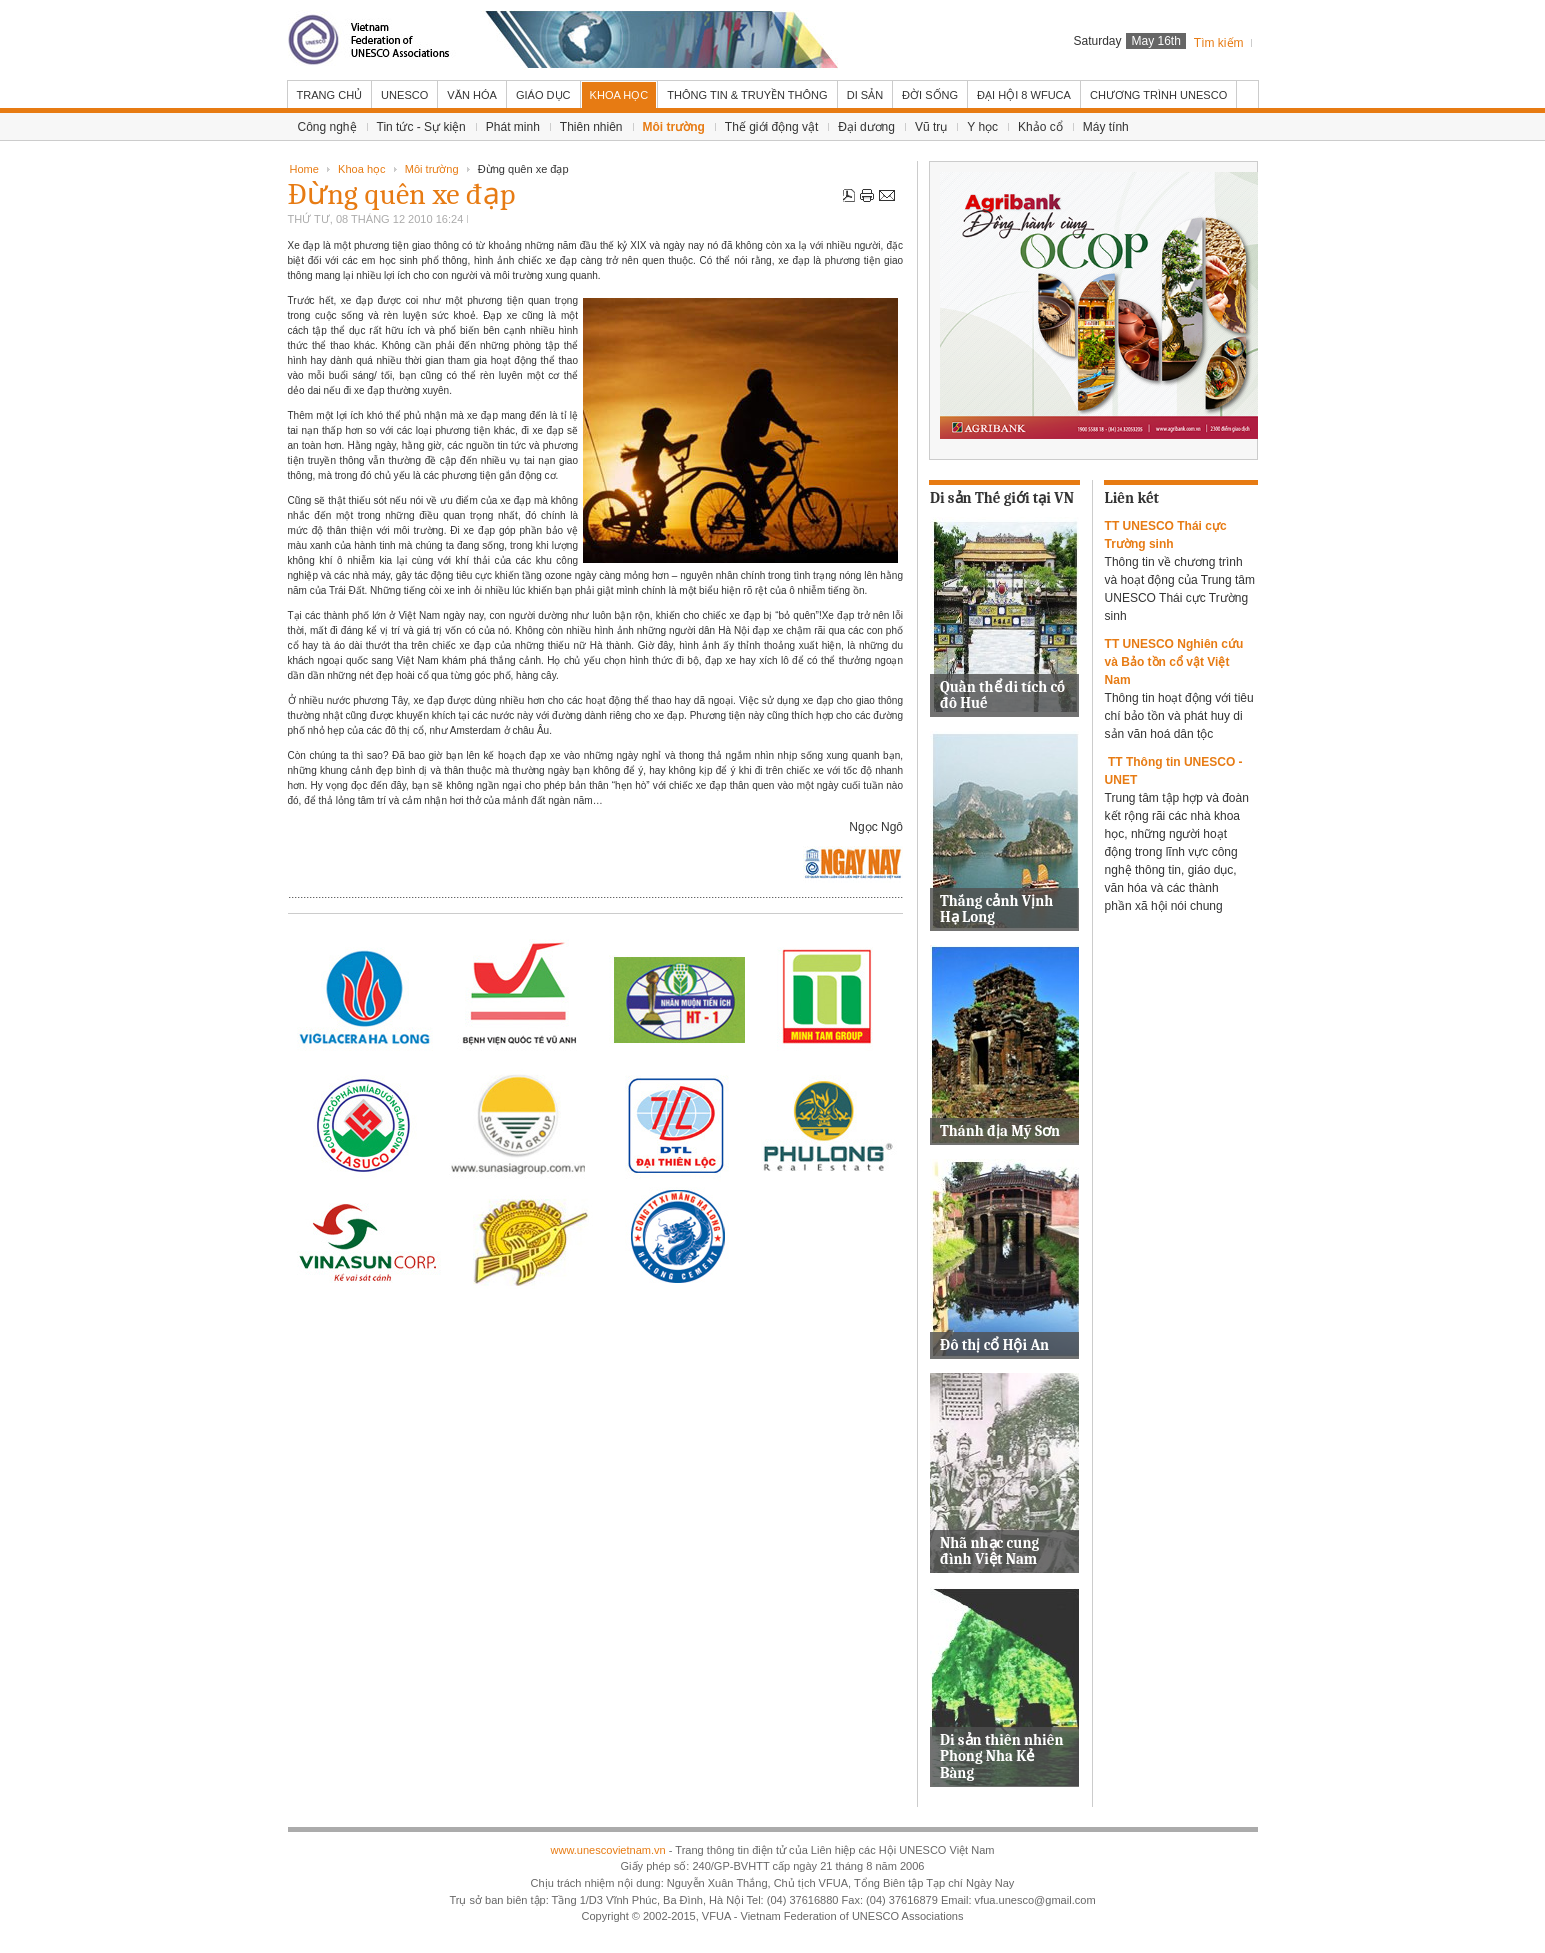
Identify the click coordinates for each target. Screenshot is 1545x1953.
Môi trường (432, 169)
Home (304, 169)
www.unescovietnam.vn (607, 1850)
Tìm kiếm (1219, 43)
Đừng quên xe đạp (402, 194)
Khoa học (361, 169)
